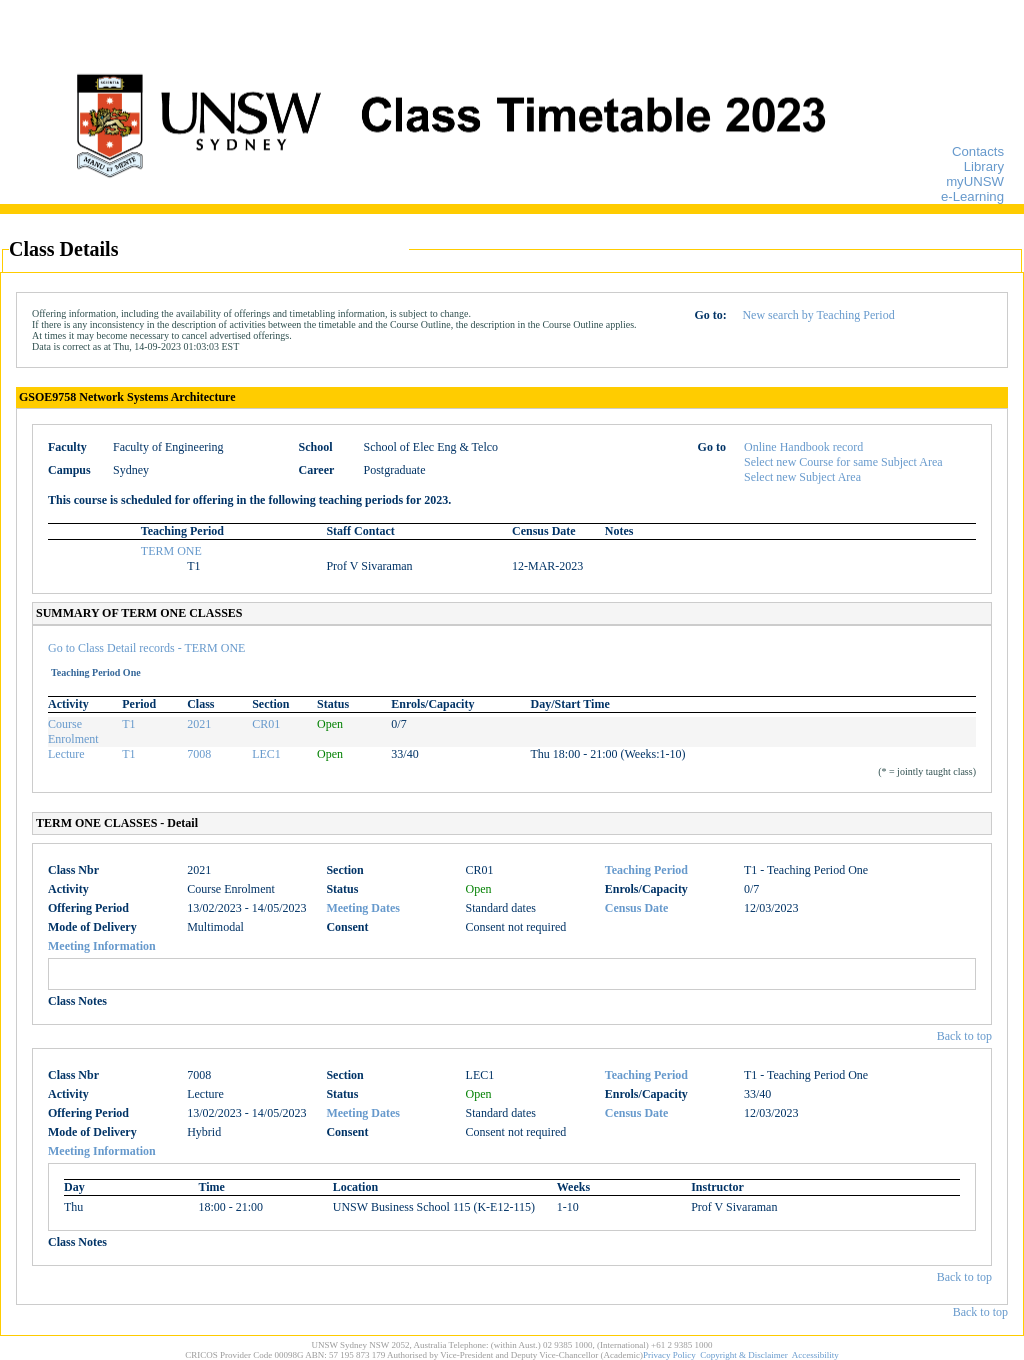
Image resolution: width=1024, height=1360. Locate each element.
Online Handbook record (803, 447)
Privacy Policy (669, 1355)
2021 (199, 724)
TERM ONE (171, 551)
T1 (128, 724)
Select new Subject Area (802, 477)
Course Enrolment (73, 731)
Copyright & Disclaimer (744, 1355)
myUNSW (975, 181)
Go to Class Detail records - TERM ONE (146, 648)
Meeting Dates (363, 908)
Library (984, 166)
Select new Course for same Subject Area (843, 462)
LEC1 (266, 754)
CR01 (266, 724)
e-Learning (972, 196)
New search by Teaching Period (818, 315)
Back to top (964, 1036)
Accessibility (815, 1355)
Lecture (66, 754)
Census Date (637, 908)
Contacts (978, 151)
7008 (199, 754)
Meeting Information (102, 946)
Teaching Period (646, 870)
